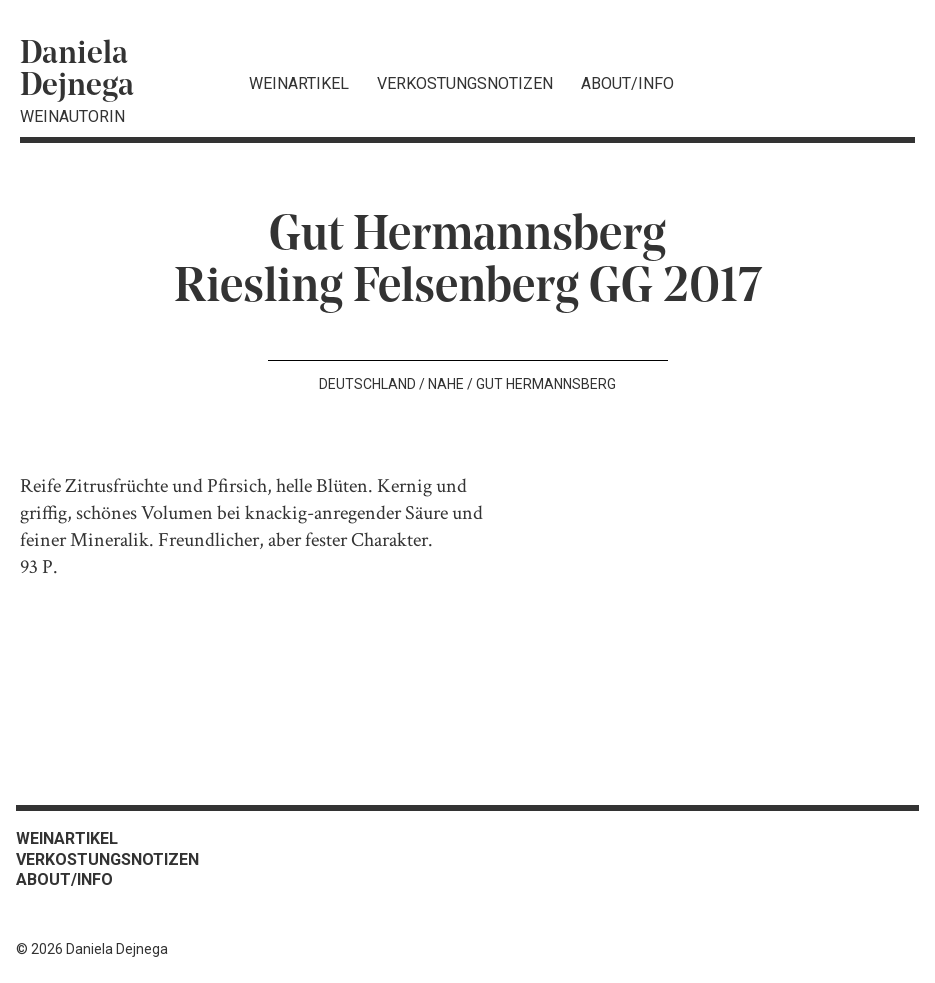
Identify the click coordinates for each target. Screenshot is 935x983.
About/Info (627, 83)
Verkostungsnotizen (465, 83)
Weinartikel (299, 83)
